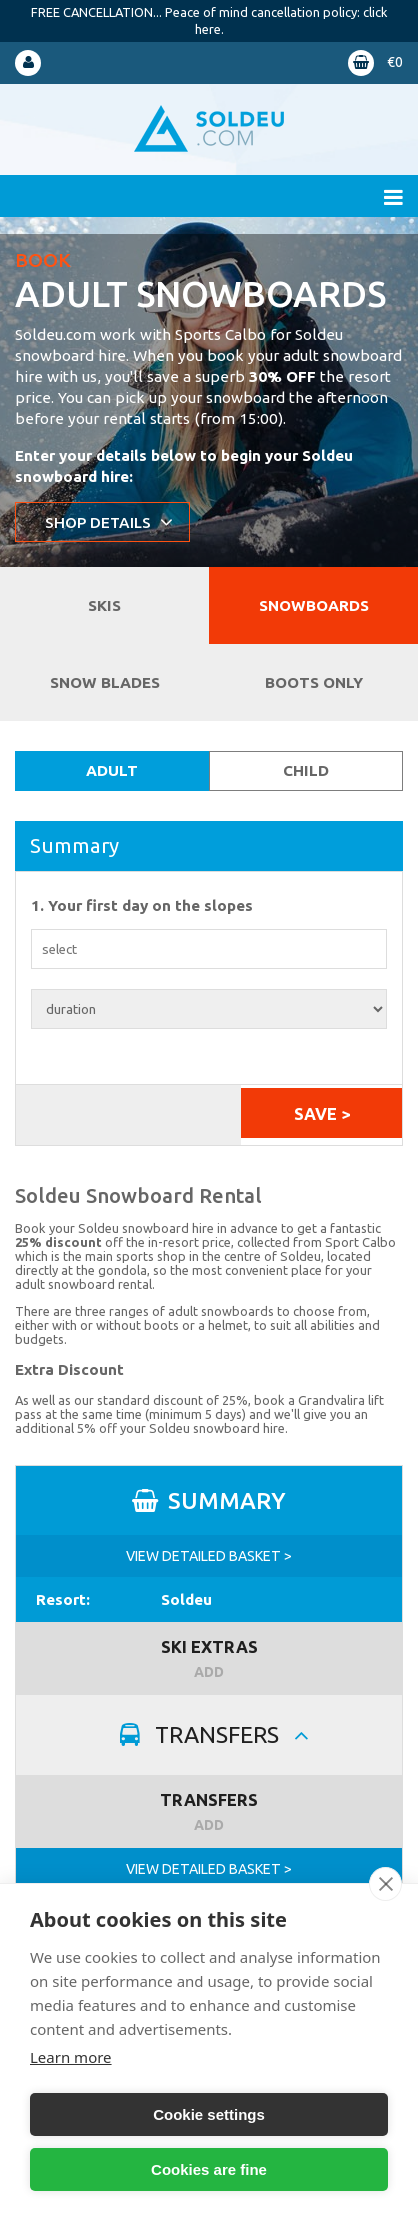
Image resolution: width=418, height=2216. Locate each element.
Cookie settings (209, 2114)
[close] (385, 1884)
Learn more (71, 2057)
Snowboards (314, 605)
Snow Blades (105, 682)
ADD (209, 1672)
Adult (112, 770)
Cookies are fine (209, 2169)
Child (306, 770)
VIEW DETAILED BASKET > (209, 1556)
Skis (104, 605)
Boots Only (314, 682)
